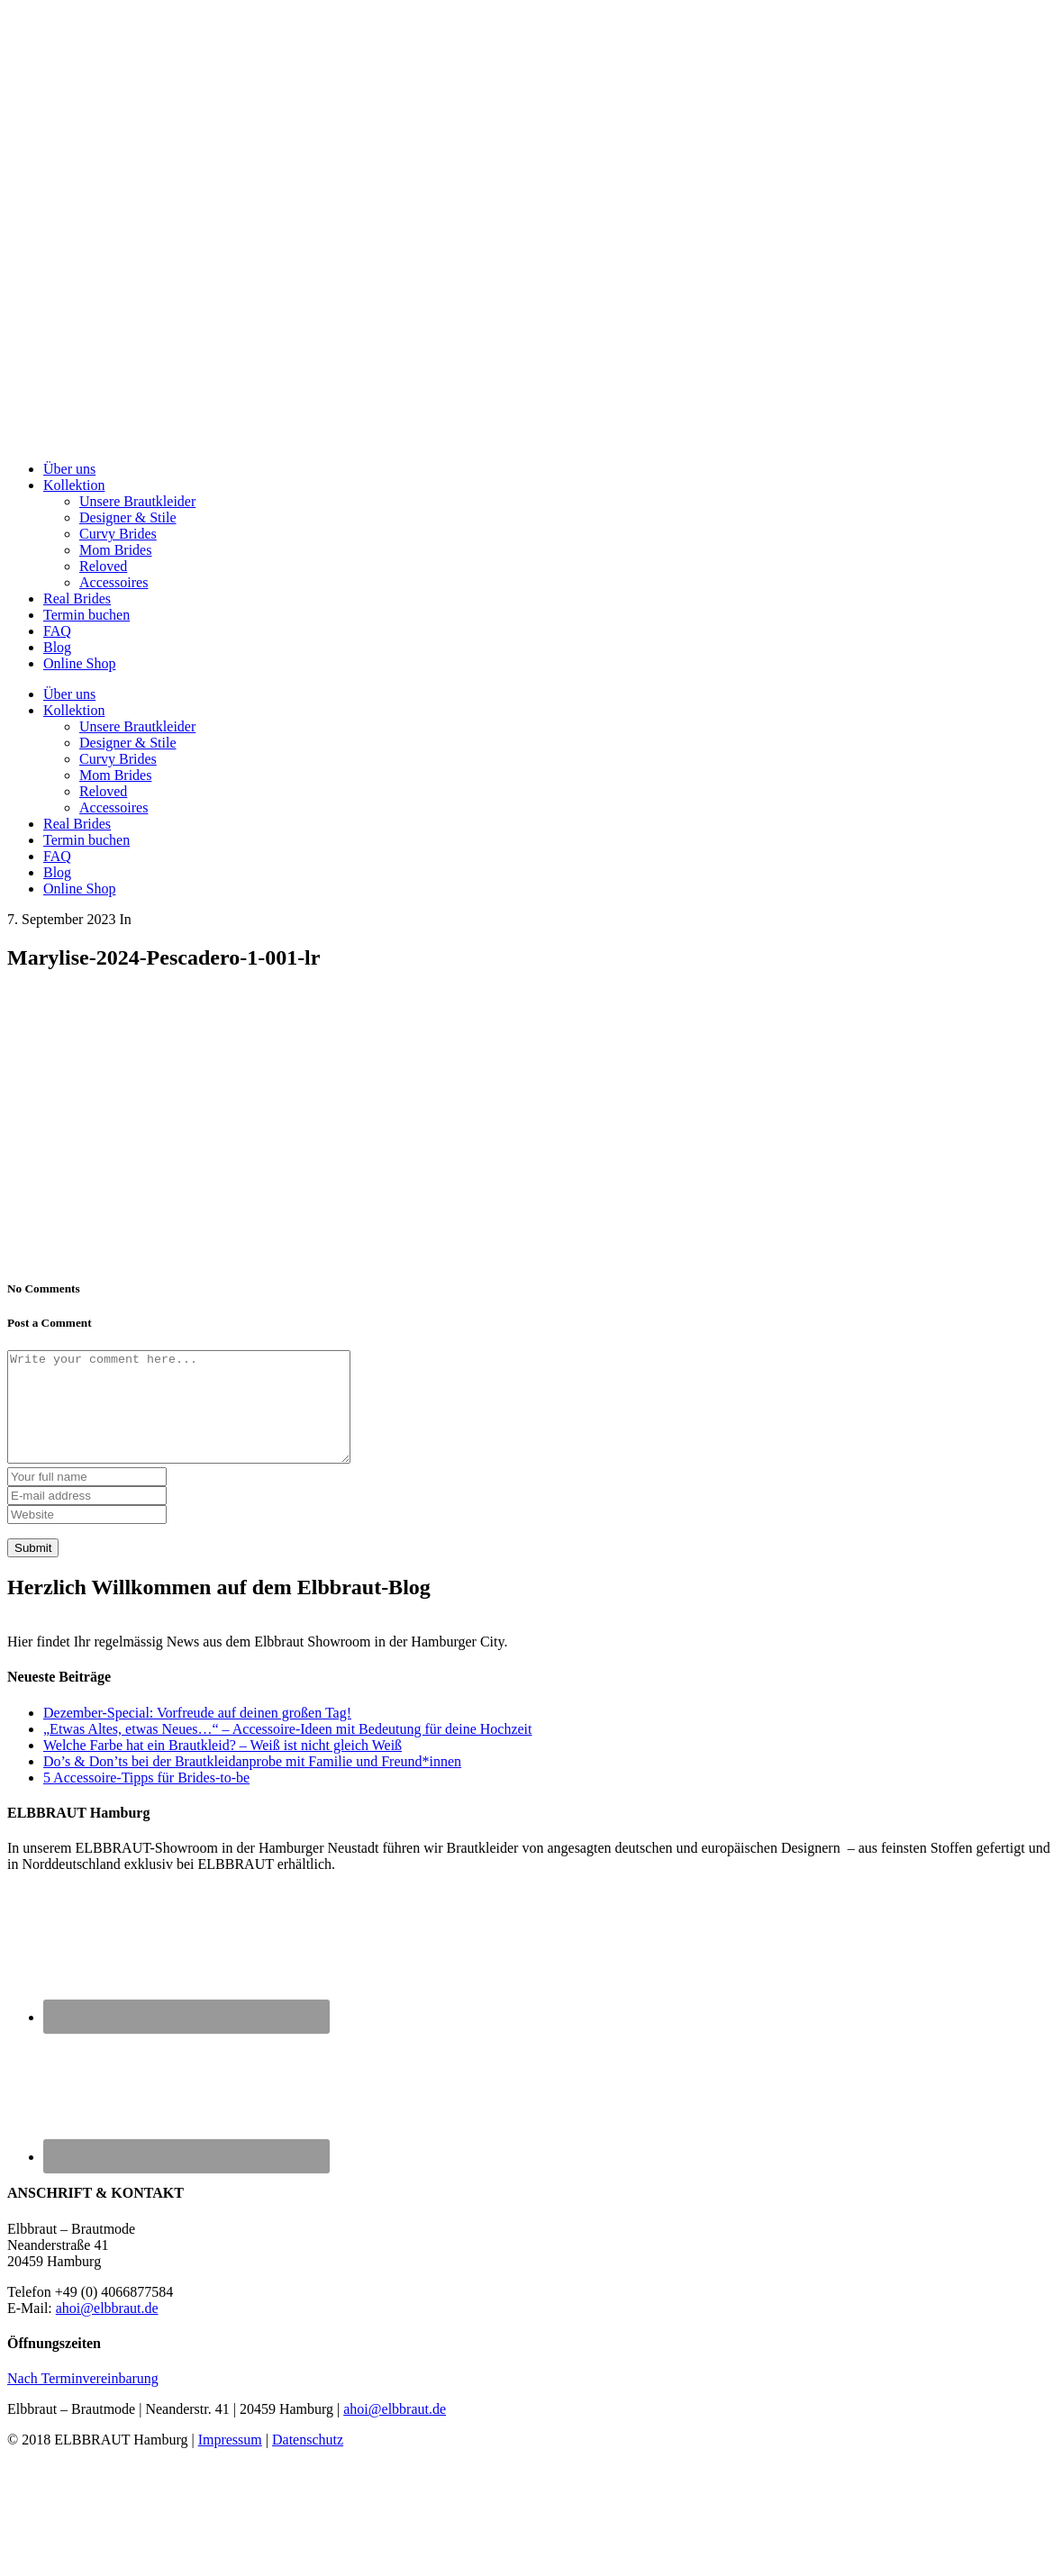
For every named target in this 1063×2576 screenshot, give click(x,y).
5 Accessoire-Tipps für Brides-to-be (146, 1799)
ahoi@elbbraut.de (107, 2329)
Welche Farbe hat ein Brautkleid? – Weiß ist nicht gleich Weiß (222, 1766)
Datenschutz (307, 2461)
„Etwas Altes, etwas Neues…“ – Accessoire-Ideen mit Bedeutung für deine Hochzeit (287, 1750)
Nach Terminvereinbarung (83, 2400)
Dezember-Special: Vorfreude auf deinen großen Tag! (197, 1734)
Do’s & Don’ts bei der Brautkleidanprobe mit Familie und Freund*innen (252, 1783)
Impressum (230, 2461)
